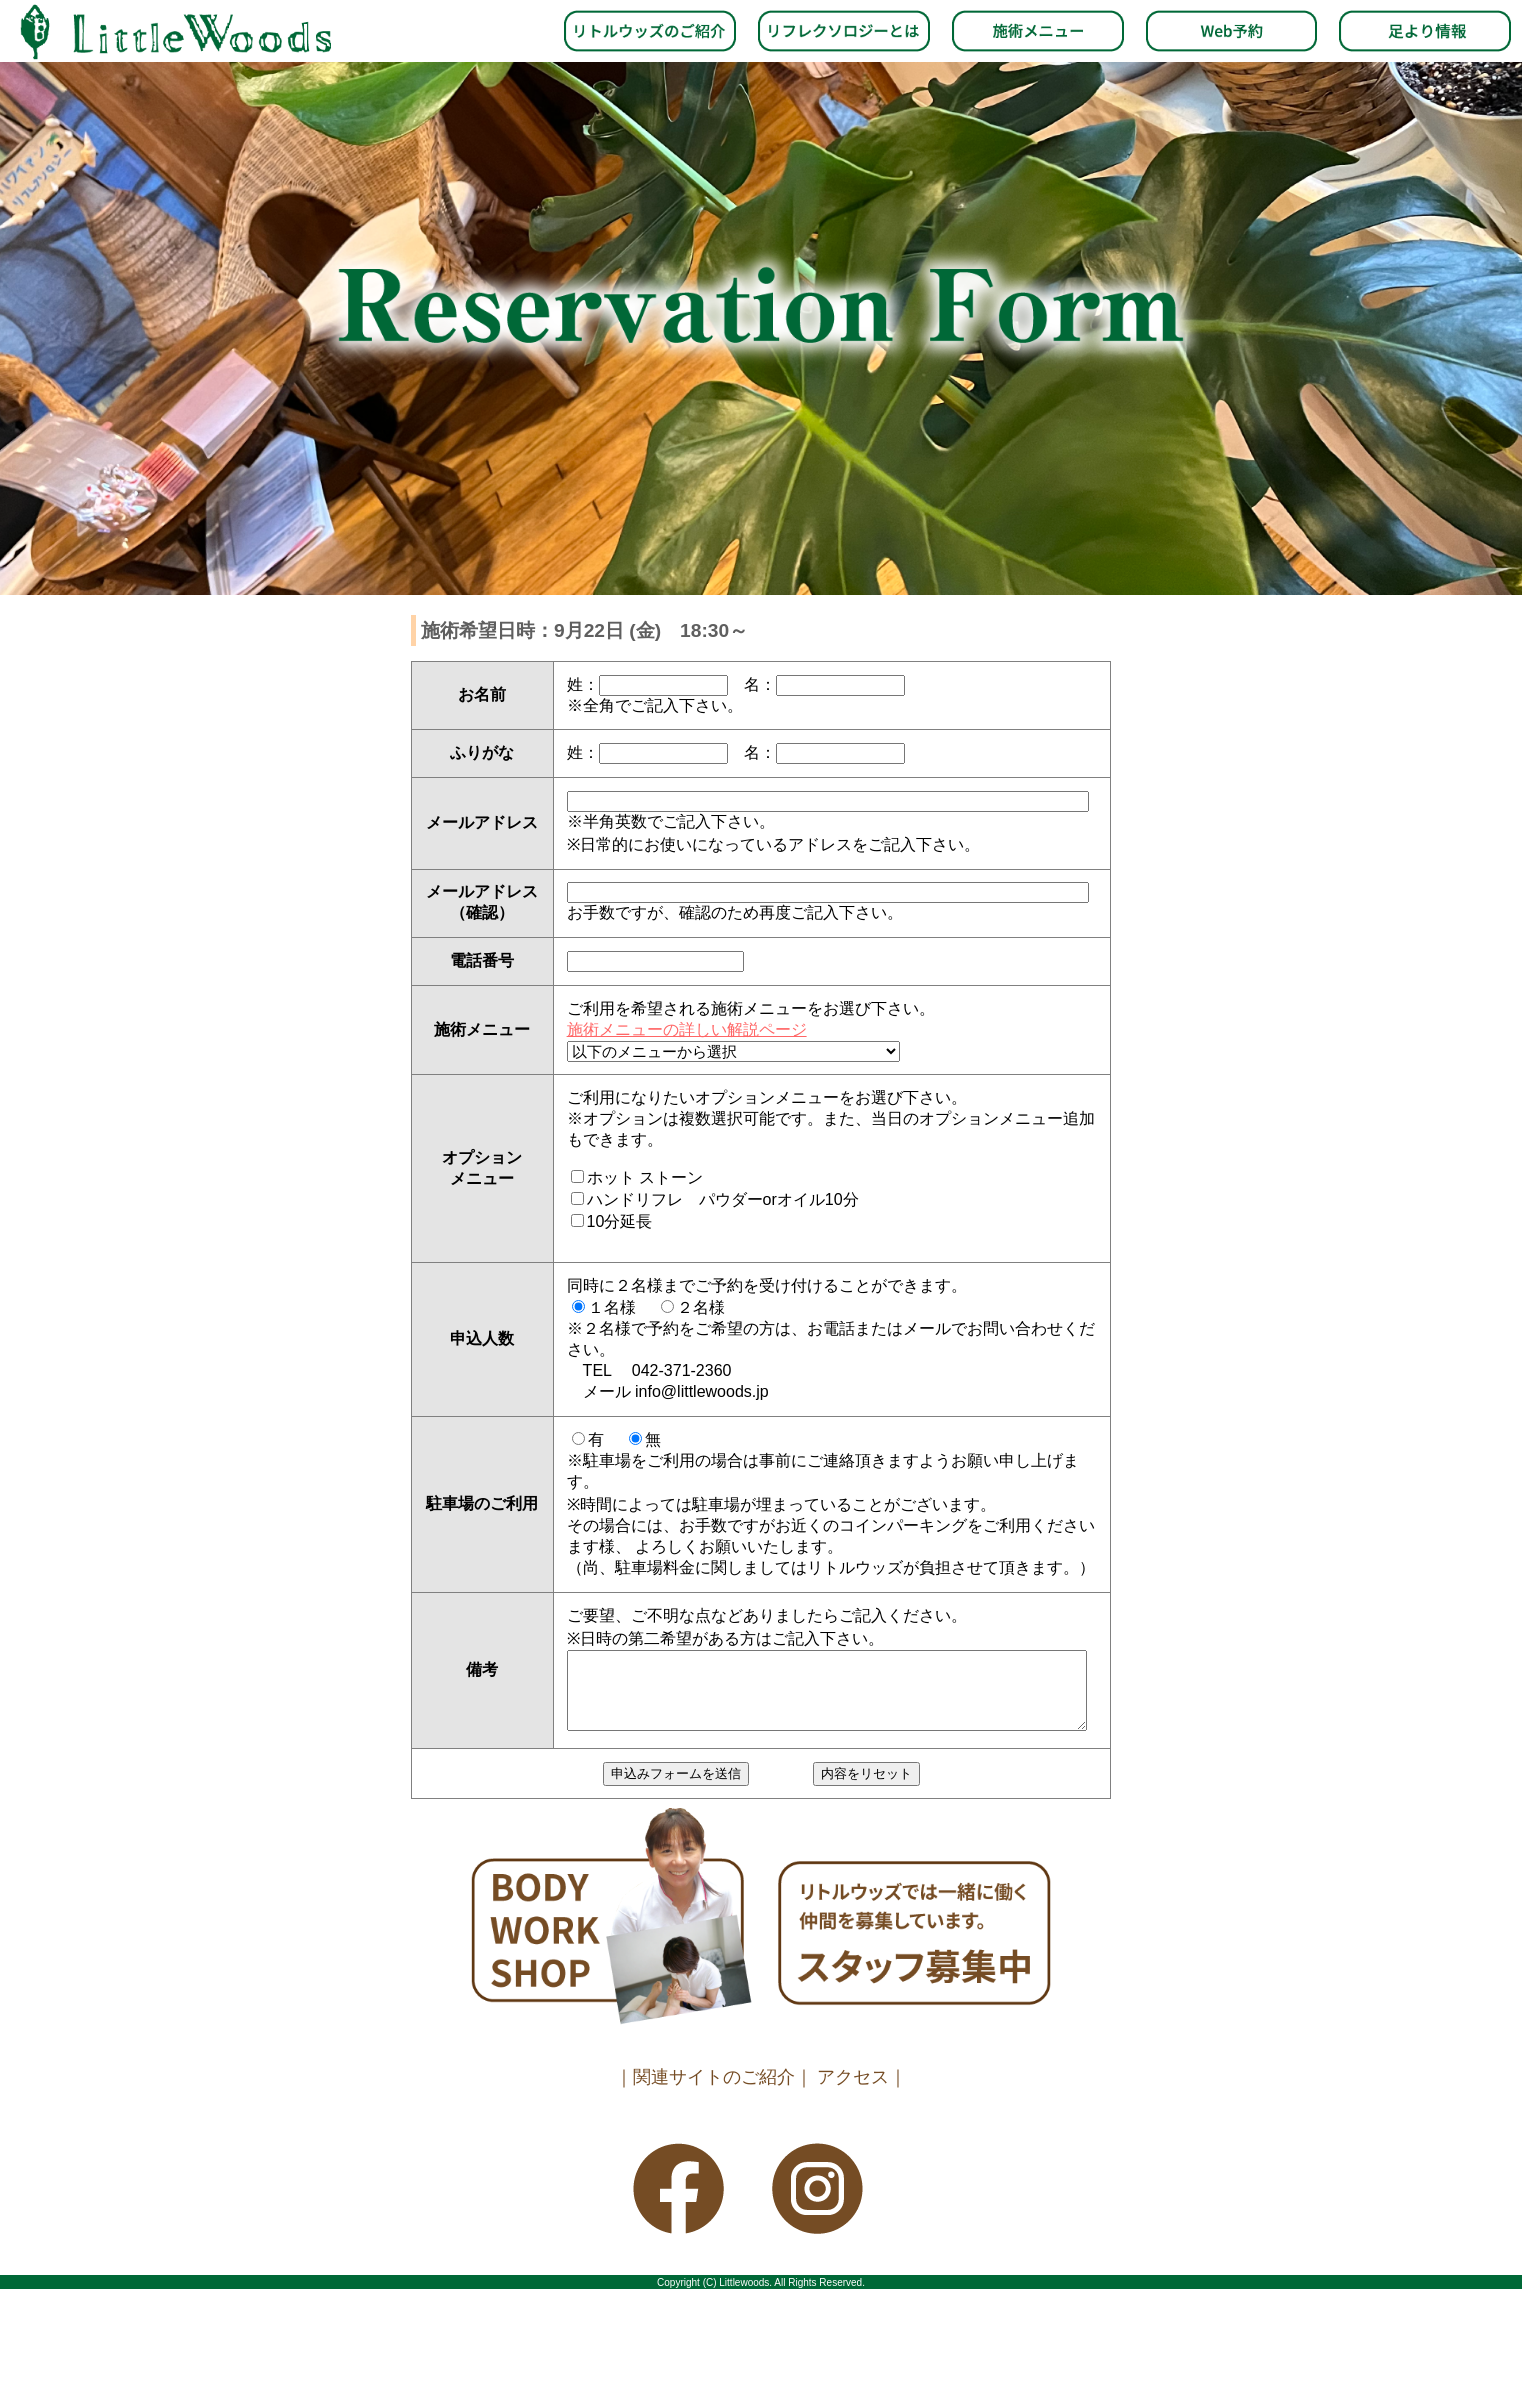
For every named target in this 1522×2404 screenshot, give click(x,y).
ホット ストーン (645, 1177)
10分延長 (620, 1221)
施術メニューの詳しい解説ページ (687, 1029)
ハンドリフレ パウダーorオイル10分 (723, 1199)
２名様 (701, 1307)
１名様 (612, 1307)
